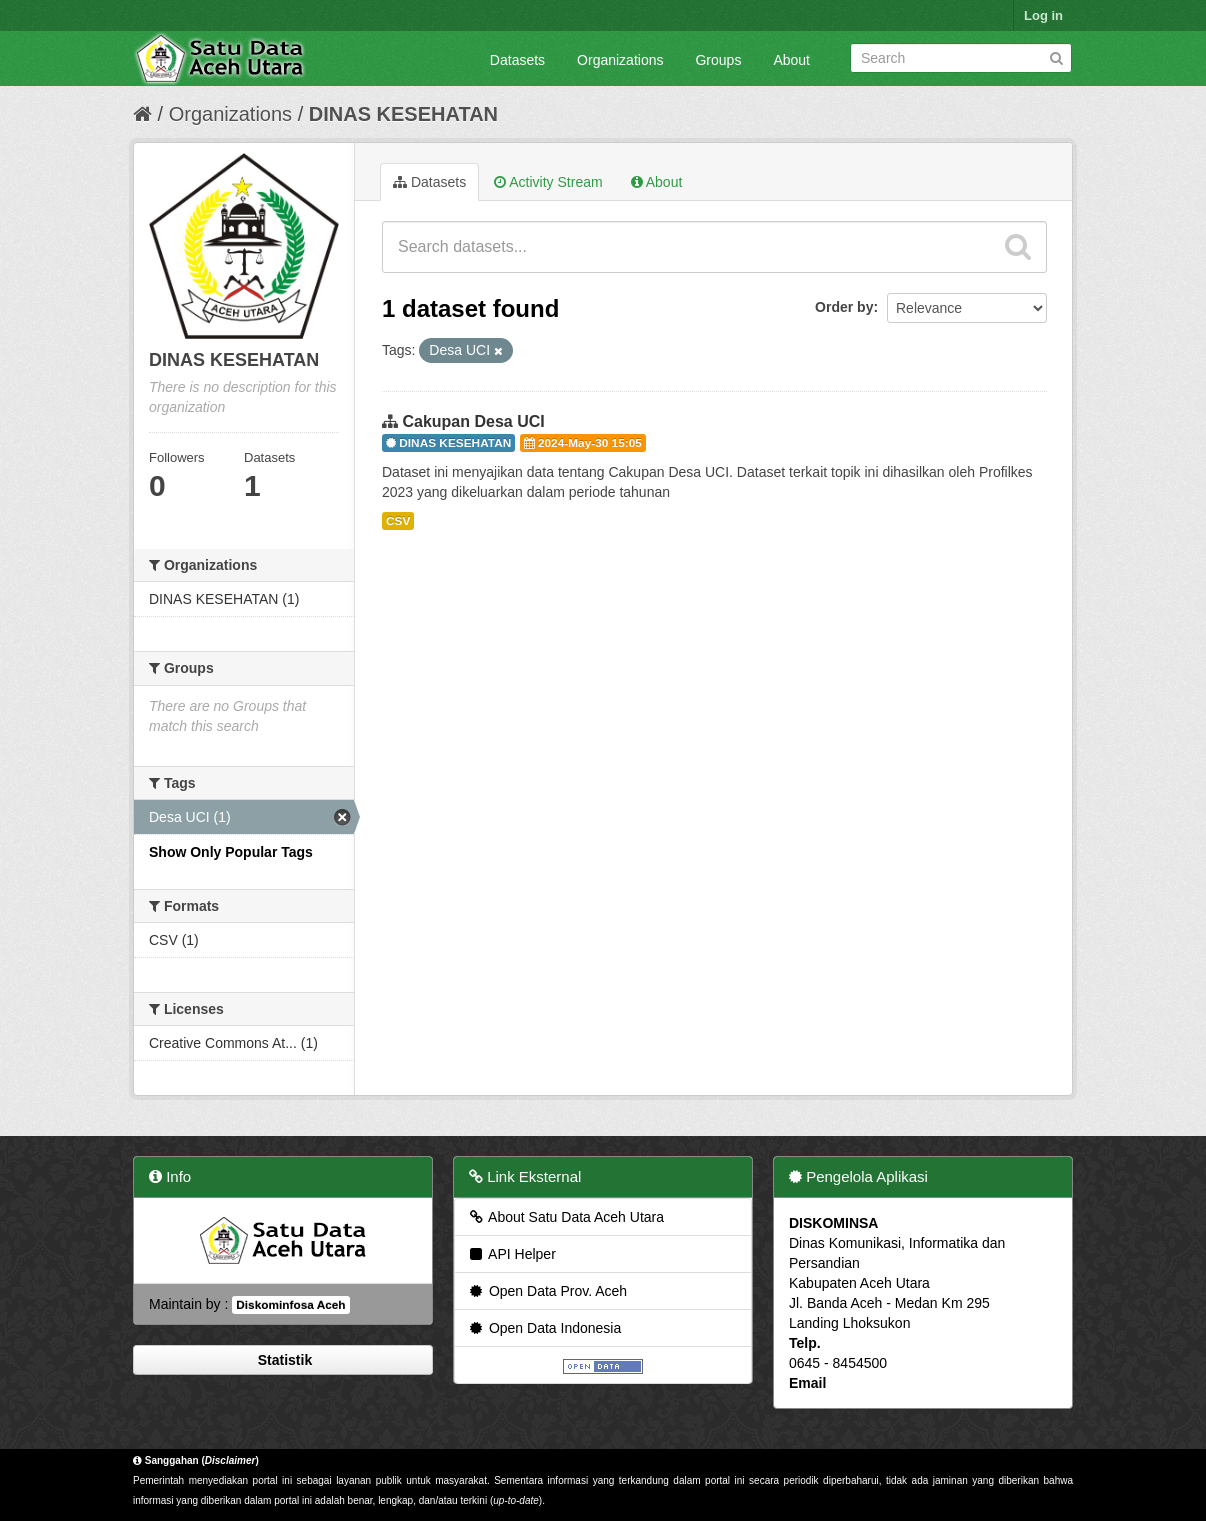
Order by (844, 307)
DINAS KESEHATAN (403, 114)
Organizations (620, 60)
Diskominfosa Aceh (290, 1305)
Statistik (283, 1360)
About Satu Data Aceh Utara (565, 1217)
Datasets (517, 60)
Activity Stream (548, 182)
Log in (1043, 15)
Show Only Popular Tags (231, 852)
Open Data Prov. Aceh (547, 1291)
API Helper (511, 1254)
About (791, 60)
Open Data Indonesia (544, 1328)
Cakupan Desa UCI (473, 421)
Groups (718, 60)
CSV (398, 521)
